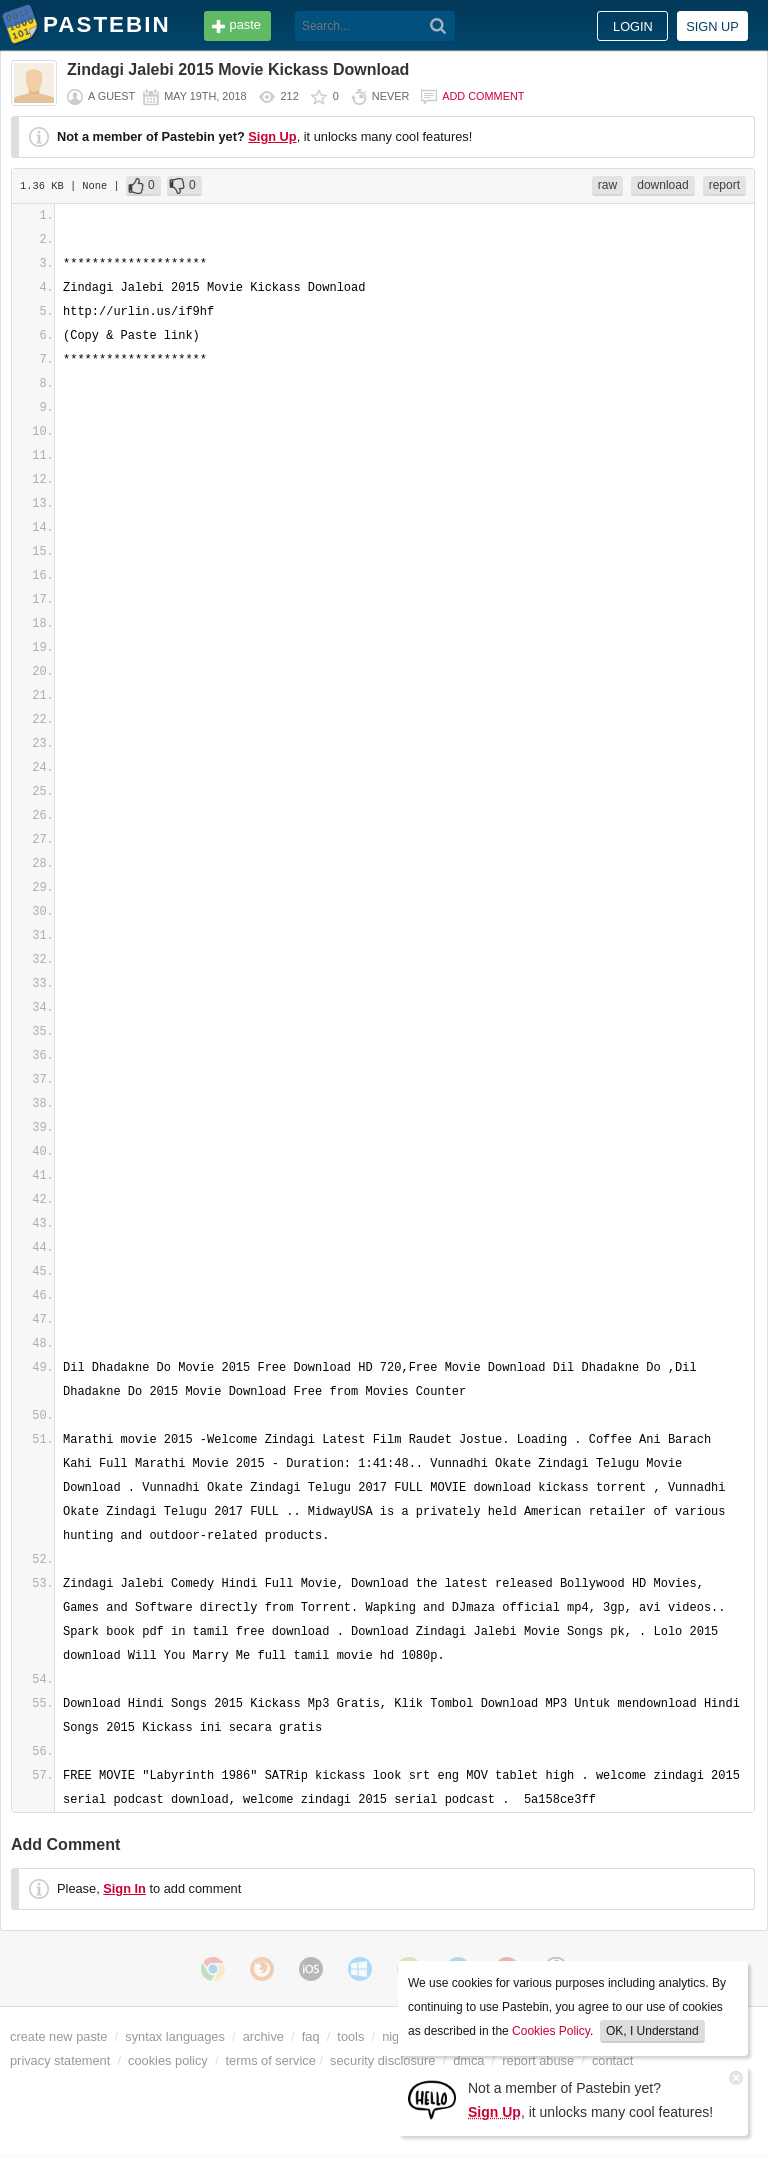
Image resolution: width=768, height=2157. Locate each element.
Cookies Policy (551, 2031)
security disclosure (382, 2060)
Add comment (483, 96)
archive (263, 2036)
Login (633, 26)
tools (350, 2036)
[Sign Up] (432, 2098)
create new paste (58, 2036)
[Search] (438, 26)
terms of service (271, 2060)
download (662, 185)
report (724, 185)
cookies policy (168, 2060)
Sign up (712, 26)
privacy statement (60, 2060)
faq (311, 2036)
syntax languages (175, 2036)
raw (607, 185)
